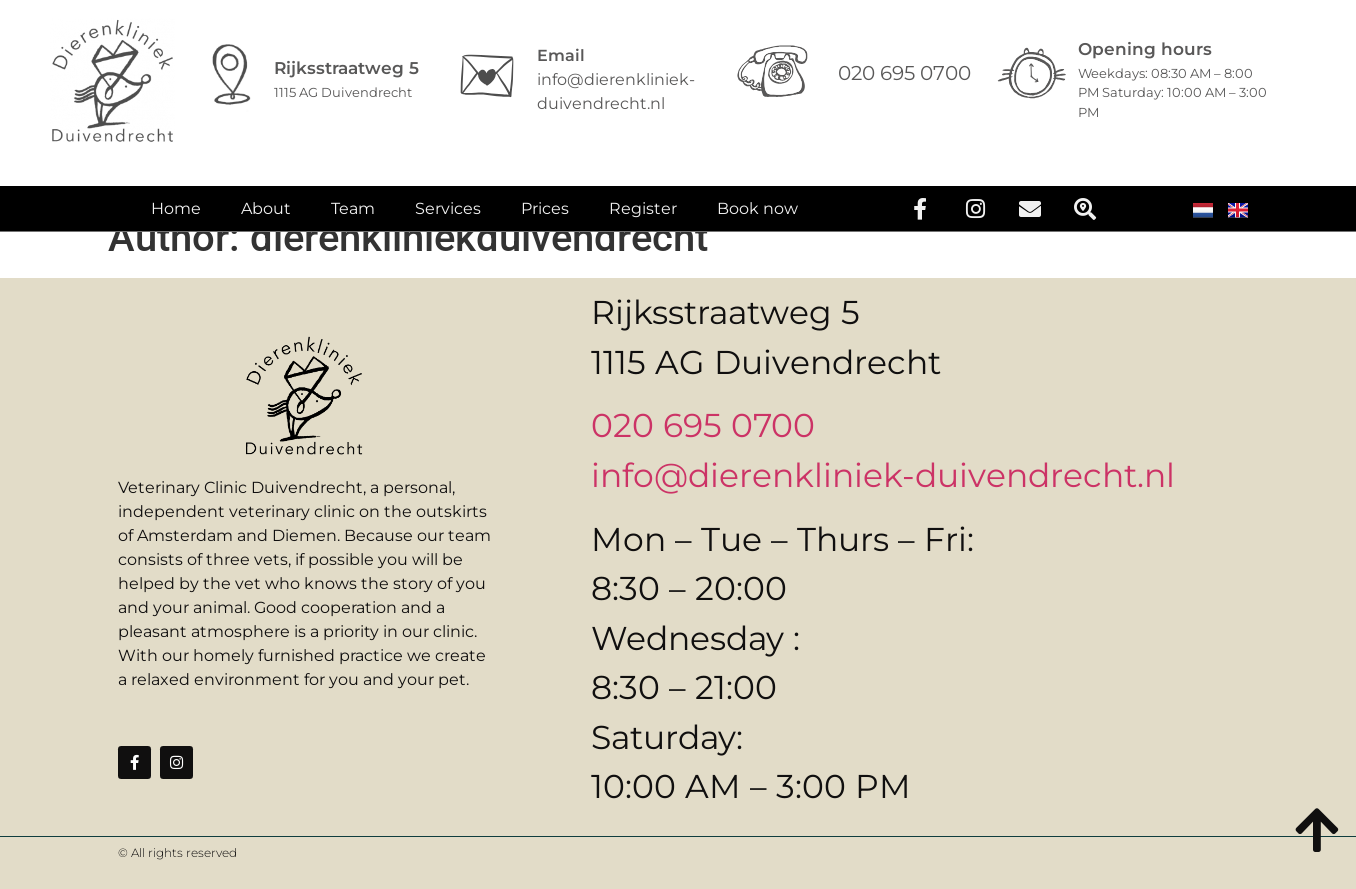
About (266, 222)
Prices (545, 222)
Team (353, 222)
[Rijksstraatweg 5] (232, 76)
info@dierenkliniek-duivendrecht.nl (883, 475)
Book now (757, 222)
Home (176, 222)
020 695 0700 (703, 425)
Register (643, 222)
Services (448, 222)
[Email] (487, 76)
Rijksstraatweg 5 (346, 68)
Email (561, 55)
